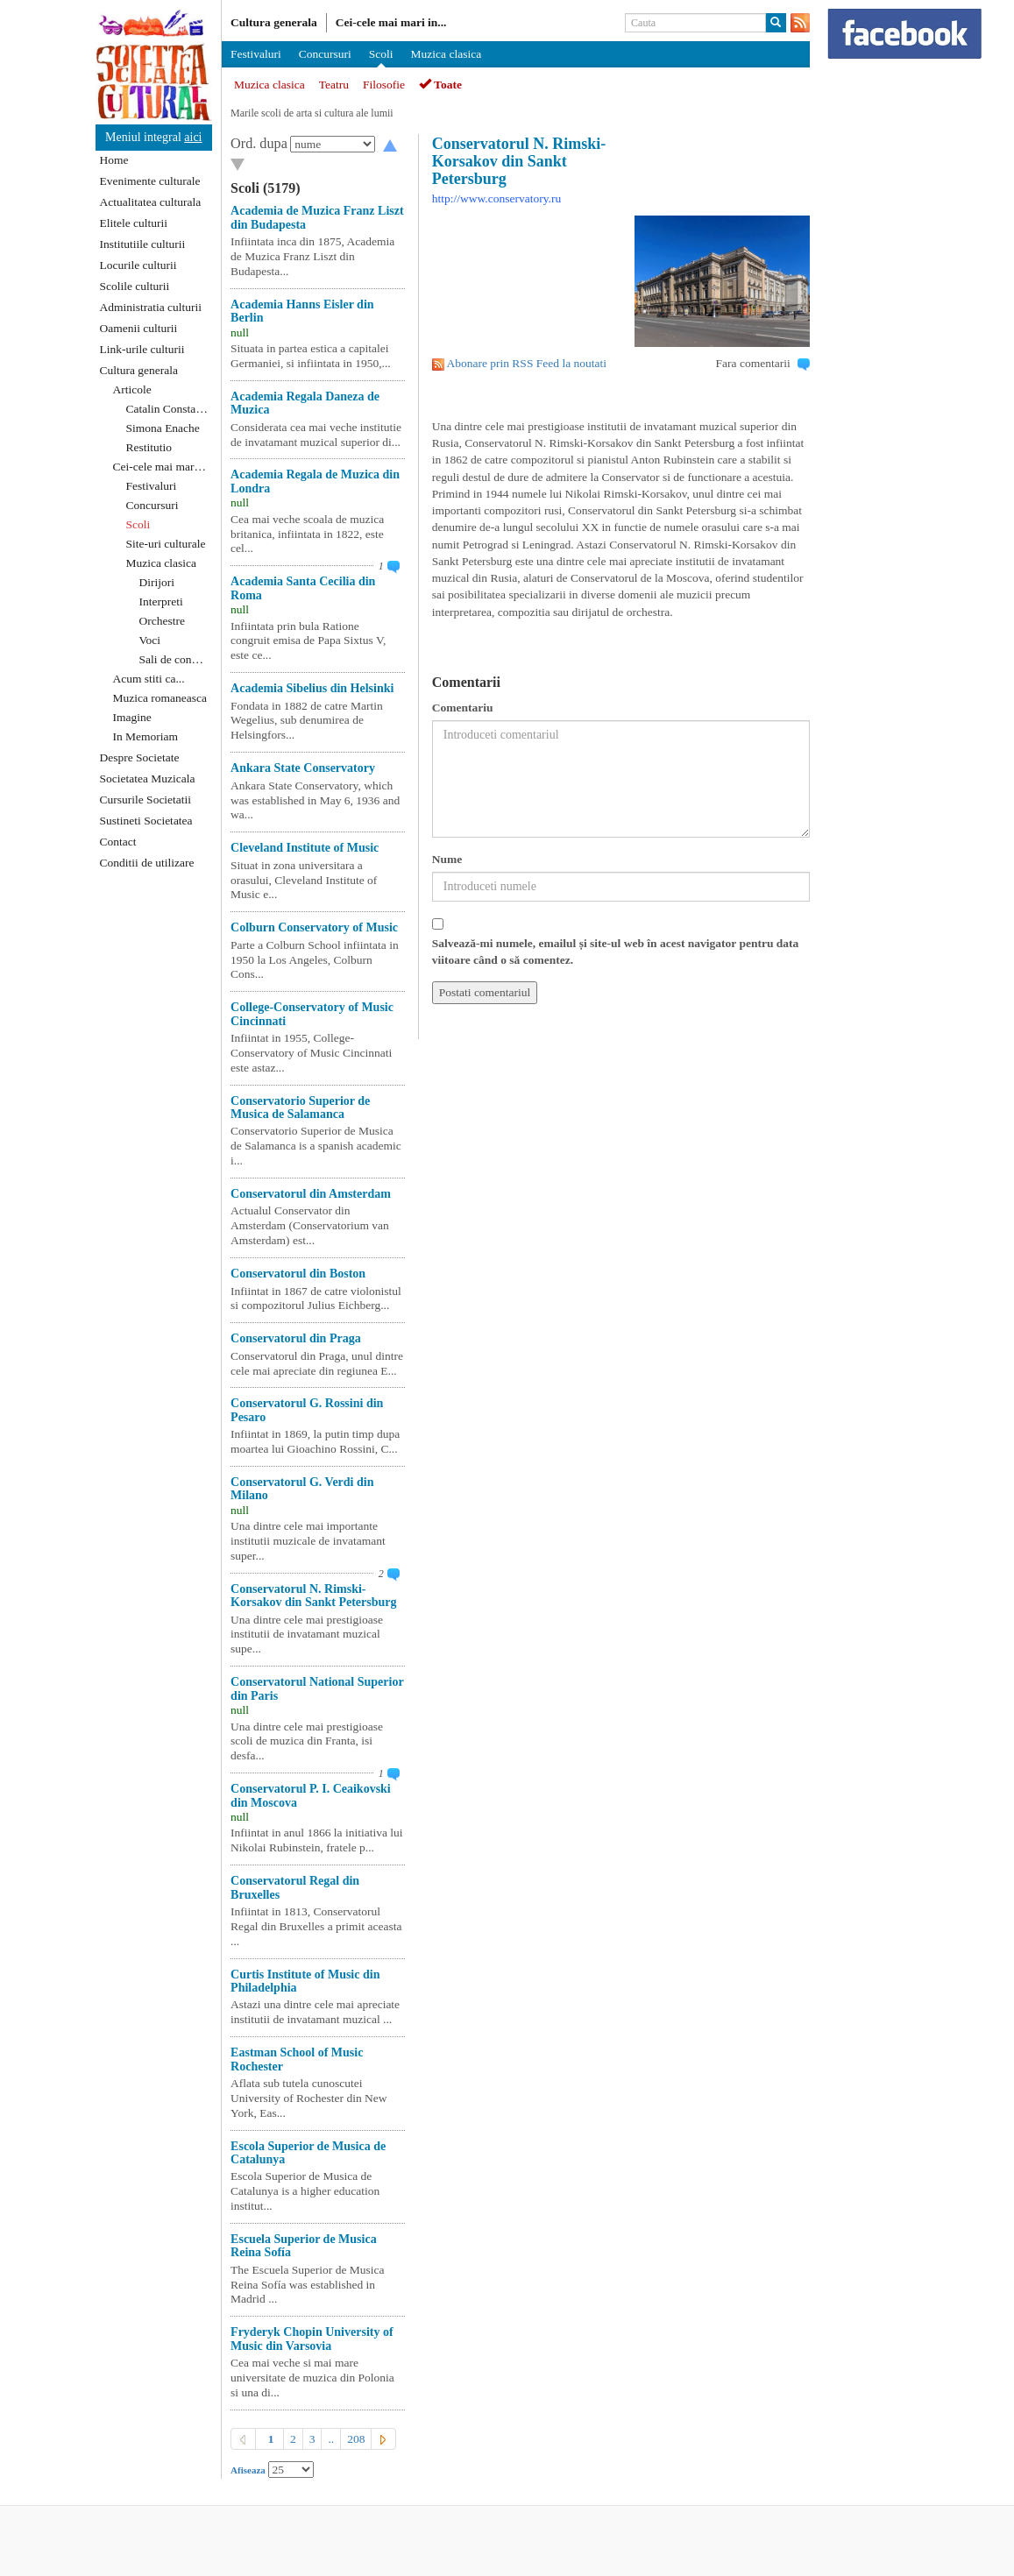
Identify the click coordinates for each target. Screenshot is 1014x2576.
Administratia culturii (151, 307)
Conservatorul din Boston (297, 1273)
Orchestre (162, 620)
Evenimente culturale (150, 181)
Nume (447, 859)
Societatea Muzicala (147, 778)
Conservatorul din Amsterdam (310, 1193)
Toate (440, 84)
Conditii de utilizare (147, 862)
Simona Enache (163, 428)
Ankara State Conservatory (302, 768)
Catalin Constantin (169, 408)
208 (356, 2438)
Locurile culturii (138, 265)
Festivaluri (151, 485)
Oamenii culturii (139, 328)
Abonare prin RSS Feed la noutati (526, 363)
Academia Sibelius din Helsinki (312, 688)
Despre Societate (140, 757)
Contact (118, 841)
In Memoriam (146, 736)
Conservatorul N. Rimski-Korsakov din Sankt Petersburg (313, 1595)
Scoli (138, 524)
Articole (132, 389)
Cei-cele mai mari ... (161, 466)
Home (114, 159)
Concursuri (152, 505)
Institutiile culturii (143, 244)
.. (331, 2438)
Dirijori (157, 582)
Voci (150, 640)
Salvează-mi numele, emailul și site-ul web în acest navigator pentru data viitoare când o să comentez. (615, 951)
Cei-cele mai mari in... (391, 22)
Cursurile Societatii (146, 799)
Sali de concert (174, 659)
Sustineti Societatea (146, 820)
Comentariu (462, 707)
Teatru (334, 84)
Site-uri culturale (166, 543)
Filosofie (384, 84)
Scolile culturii (135, 286)
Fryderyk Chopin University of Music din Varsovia (312, 2338)
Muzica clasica (161, 563)
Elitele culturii (134, 223)
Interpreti (161, 601)
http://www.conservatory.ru (496, 198)
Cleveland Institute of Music (304, 847)
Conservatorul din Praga (295, 1338)
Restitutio (149, 447)
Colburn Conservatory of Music (314, 927)
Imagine (132, 717)
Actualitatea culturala (151, 202)
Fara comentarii (753, 363)
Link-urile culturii (142, 349)
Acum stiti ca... (149, 678)
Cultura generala (139, 370)
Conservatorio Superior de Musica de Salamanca (300, 1107)
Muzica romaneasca (160, 697)
